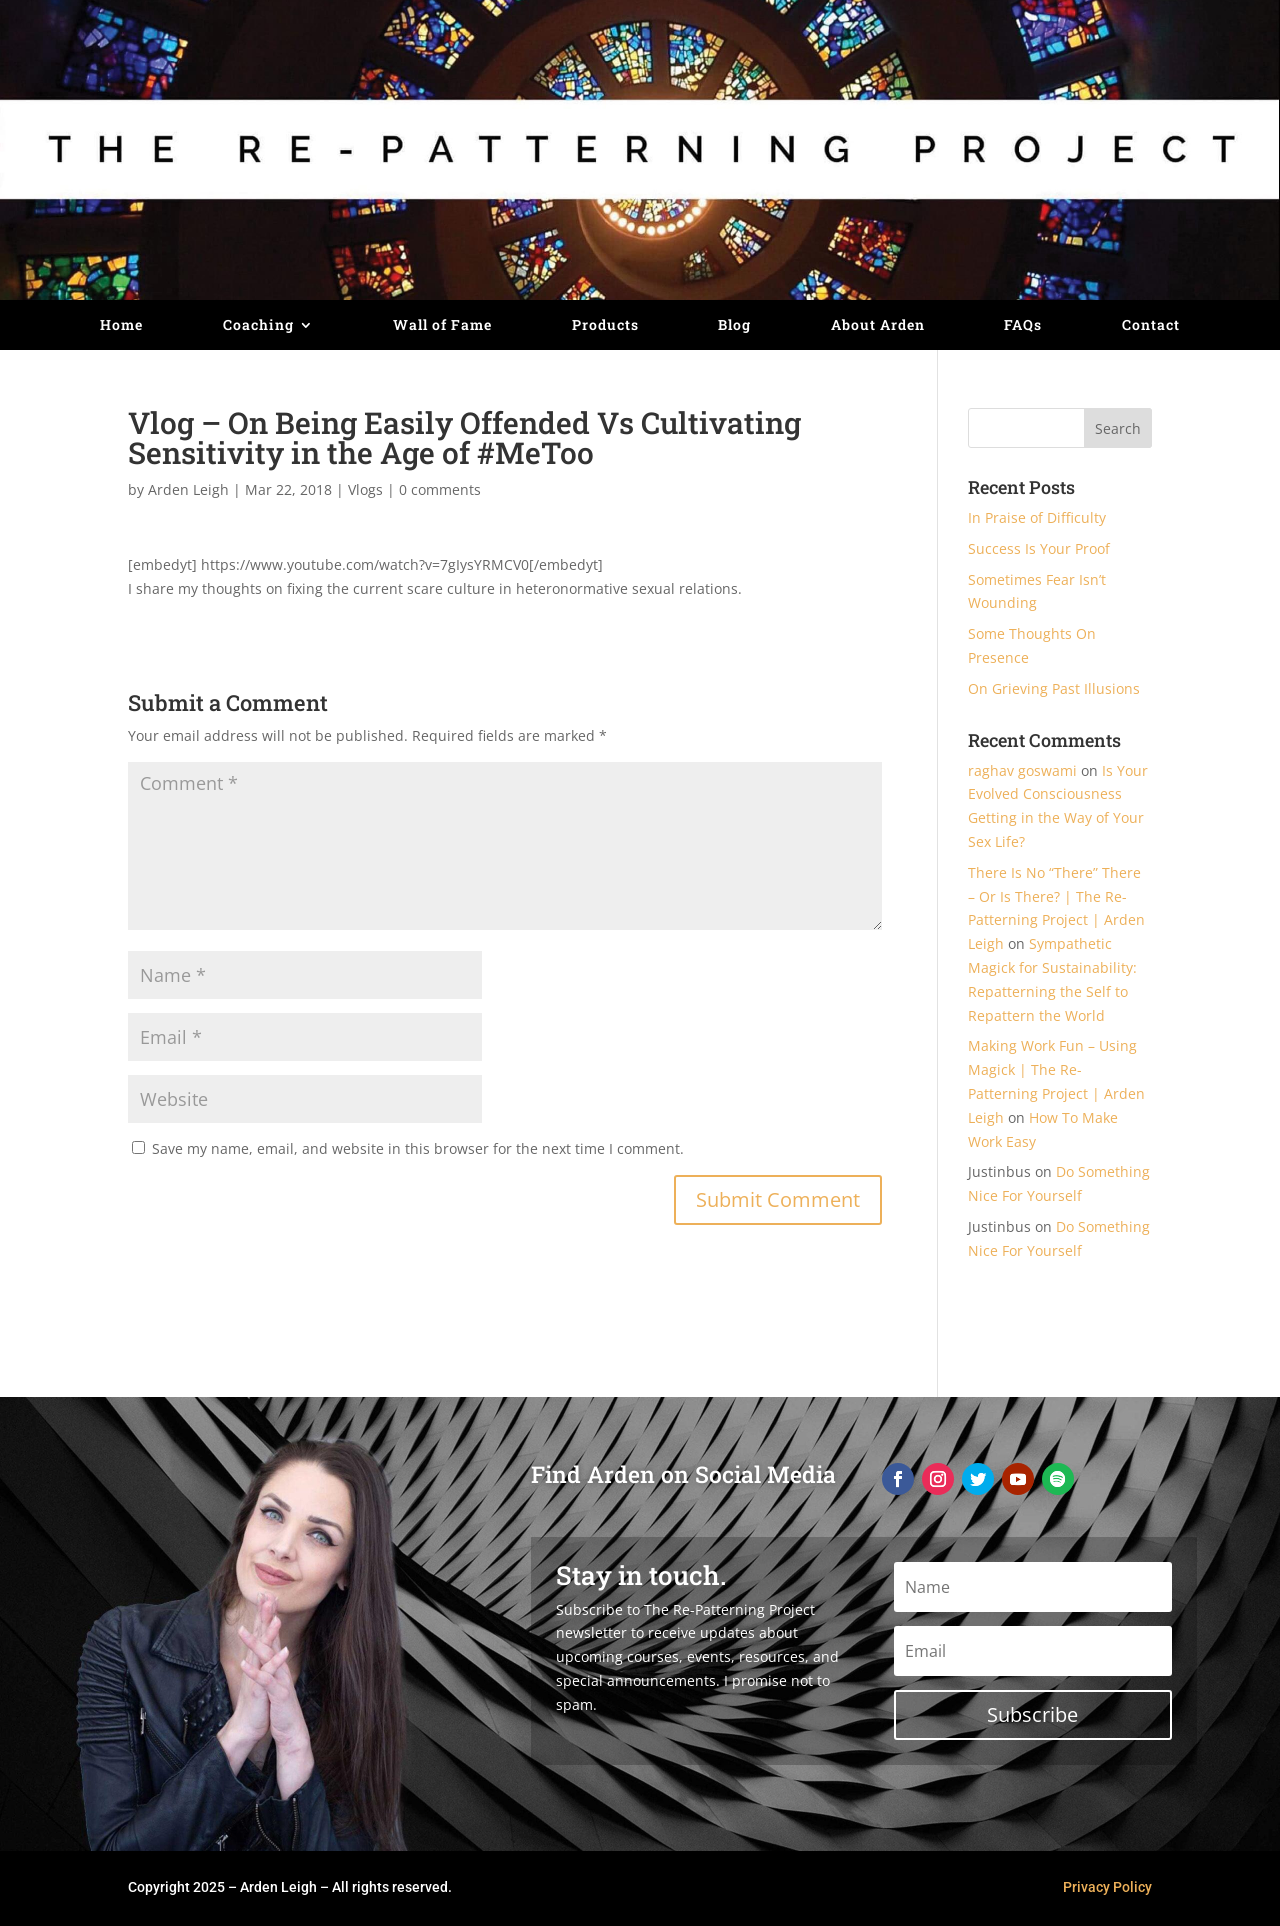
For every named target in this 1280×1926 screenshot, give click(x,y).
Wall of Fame (442, 326)
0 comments (440, 489)
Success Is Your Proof (1039, 548)
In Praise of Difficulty (1037, 517)
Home (121, 326)
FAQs (1023, 326)
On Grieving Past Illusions (1054, 688)
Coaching (258, 326)
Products (605, 326)
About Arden (878, 326)
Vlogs (365, 489)
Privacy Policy (1107, 1887)
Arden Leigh (188, 489)
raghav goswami (1022, 770)
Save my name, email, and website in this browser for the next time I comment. (418, 1148)
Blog (734, 326)
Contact (1151, 326)
